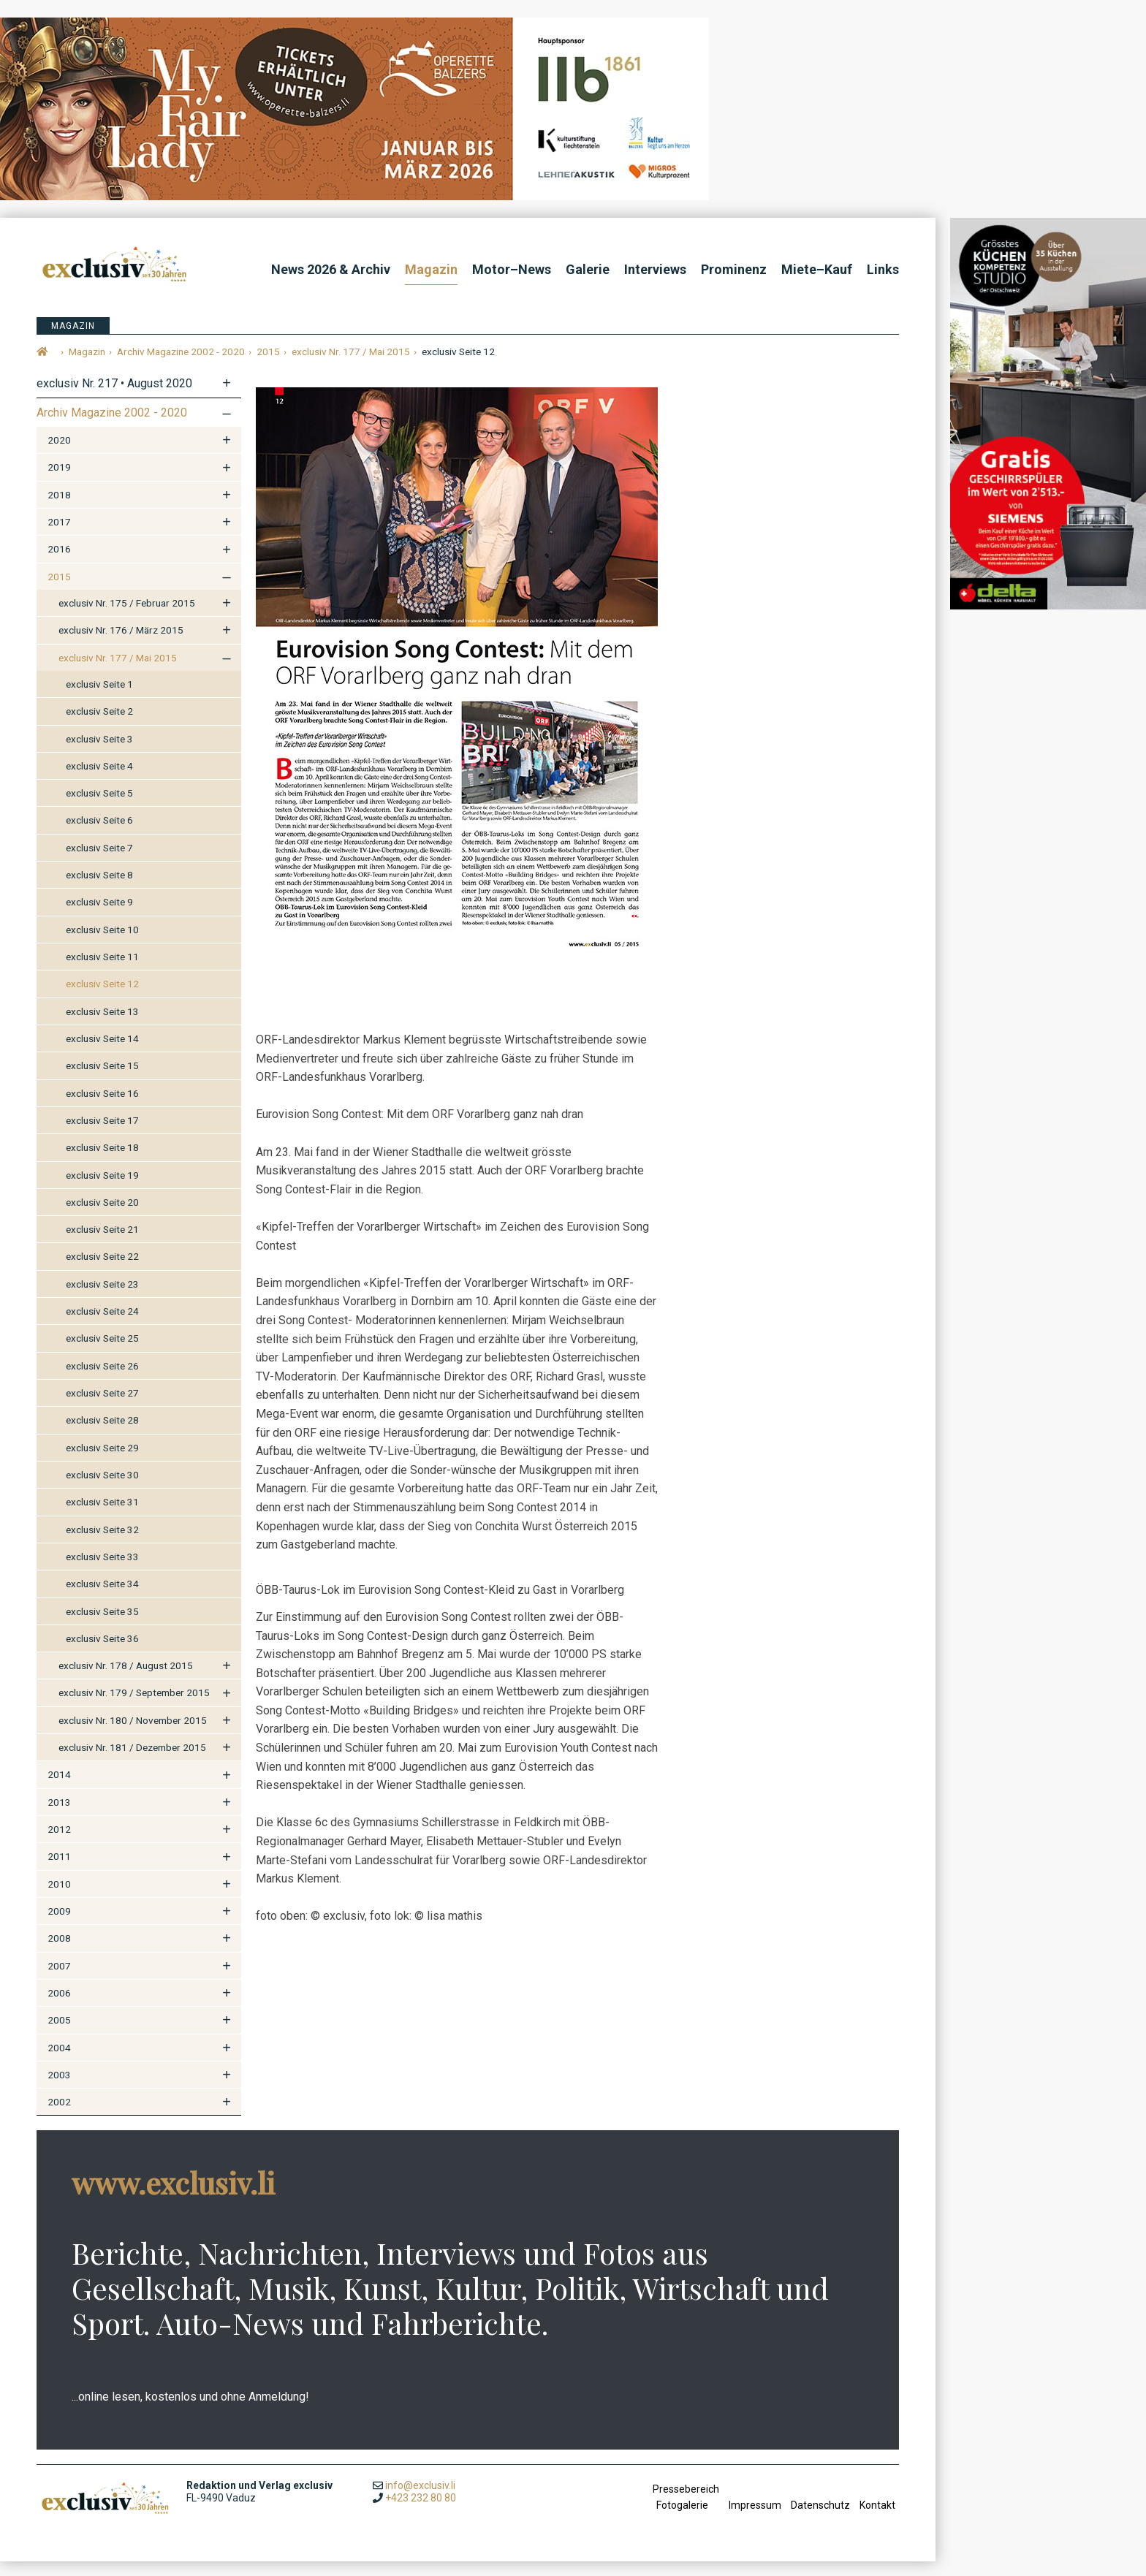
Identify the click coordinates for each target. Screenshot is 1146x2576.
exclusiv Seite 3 (99, 753)
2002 (59, 2115)
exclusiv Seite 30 (102, 1488)
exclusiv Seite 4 (99, 780)
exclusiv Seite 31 (102, 1515)
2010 (59, 1898)
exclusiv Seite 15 (102, 1079)
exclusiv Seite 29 (102, 1461)
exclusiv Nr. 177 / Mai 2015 (117, 671)
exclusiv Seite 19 (102, 1189)
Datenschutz (820, 2519)
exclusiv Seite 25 (102, 1353)
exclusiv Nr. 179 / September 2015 (134, 1707)
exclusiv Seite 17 (102, 1134)
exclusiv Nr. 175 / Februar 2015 (126, 617)
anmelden (666, 2540)
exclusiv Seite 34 (102, 1597)
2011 (59, 1871)
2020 (59, 454)
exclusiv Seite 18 (102, 1161)
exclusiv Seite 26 (102, 1380)
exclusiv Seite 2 (99, 725)
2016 (59, 563)
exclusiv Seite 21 (102, 1243)
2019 (59, 481)
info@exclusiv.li (420, 2499)
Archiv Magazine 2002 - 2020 (112, 426)
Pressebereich (686, 2503)
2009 (59, 1925)
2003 (59, 2088)
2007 (59, 1980)
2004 (59, 2061)
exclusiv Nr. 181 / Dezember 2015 (132, 1761)
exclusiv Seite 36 (102, 1652)
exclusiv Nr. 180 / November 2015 (132, 1734)
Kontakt (877, 2519)
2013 (59, 1816)
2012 (59, 1843)
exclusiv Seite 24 (102, 1325)
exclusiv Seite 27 (102, 1407)
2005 (59, 2034)
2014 (59, 1789)
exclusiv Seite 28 (102, 1434)
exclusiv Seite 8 (99, 888)
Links (883, 269)
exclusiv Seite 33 (102, 1570)
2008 (59, 1952)
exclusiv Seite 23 (102, 1298)
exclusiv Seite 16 (102, 1107)
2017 (59, 536)
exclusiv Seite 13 (102, 1025)
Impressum (755, 2519)
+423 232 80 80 (420, 2512)
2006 (59, 2007)
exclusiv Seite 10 (102, 943)
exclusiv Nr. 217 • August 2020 (114, 397)
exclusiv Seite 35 (102, 1625)
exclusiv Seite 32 (102, 1543)
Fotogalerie (682, 2519)
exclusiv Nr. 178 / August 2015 (125, 1679)
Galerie (588, 269)
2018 (59, 508)
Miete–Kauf (816, 269)
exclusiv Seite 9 (99, 916)
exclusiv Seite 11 (102, 970)
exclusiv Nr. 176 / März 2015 (120, 644)
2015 (59, 590)
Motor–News (511, 269)
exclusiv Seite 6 (99, 834)
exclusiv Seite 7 (99, 861)
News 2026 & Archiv (330, 269)
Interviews (655, 269)
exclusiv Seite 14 (102, 1052)
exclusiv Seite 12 (102, 998)
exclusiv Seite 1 (99, 698)
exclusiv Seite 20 (102, 1216)
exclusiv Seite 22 (102, 1271)
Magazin (431, 269)
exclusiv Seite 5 (99, 807)
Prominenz (734, 269)
